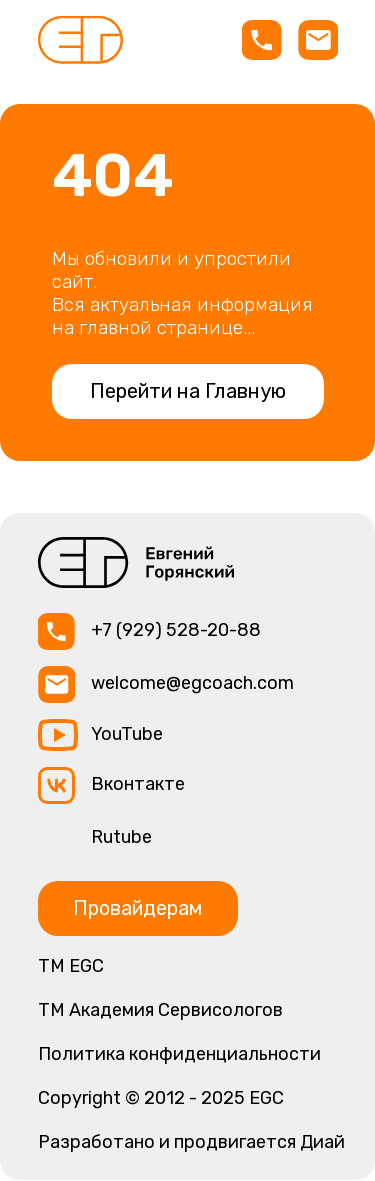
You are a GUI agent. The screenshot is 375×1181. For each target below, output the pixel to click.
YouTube (127, 734)
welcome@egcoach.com (192, 683)
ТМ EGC (71, 966)
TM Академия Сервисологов (160, 1010)
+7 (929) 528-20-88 (176, 630)
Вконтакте (138, 784)
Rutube (121, 837)
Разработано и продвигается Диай (191, 1142)
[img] (80, 40)
